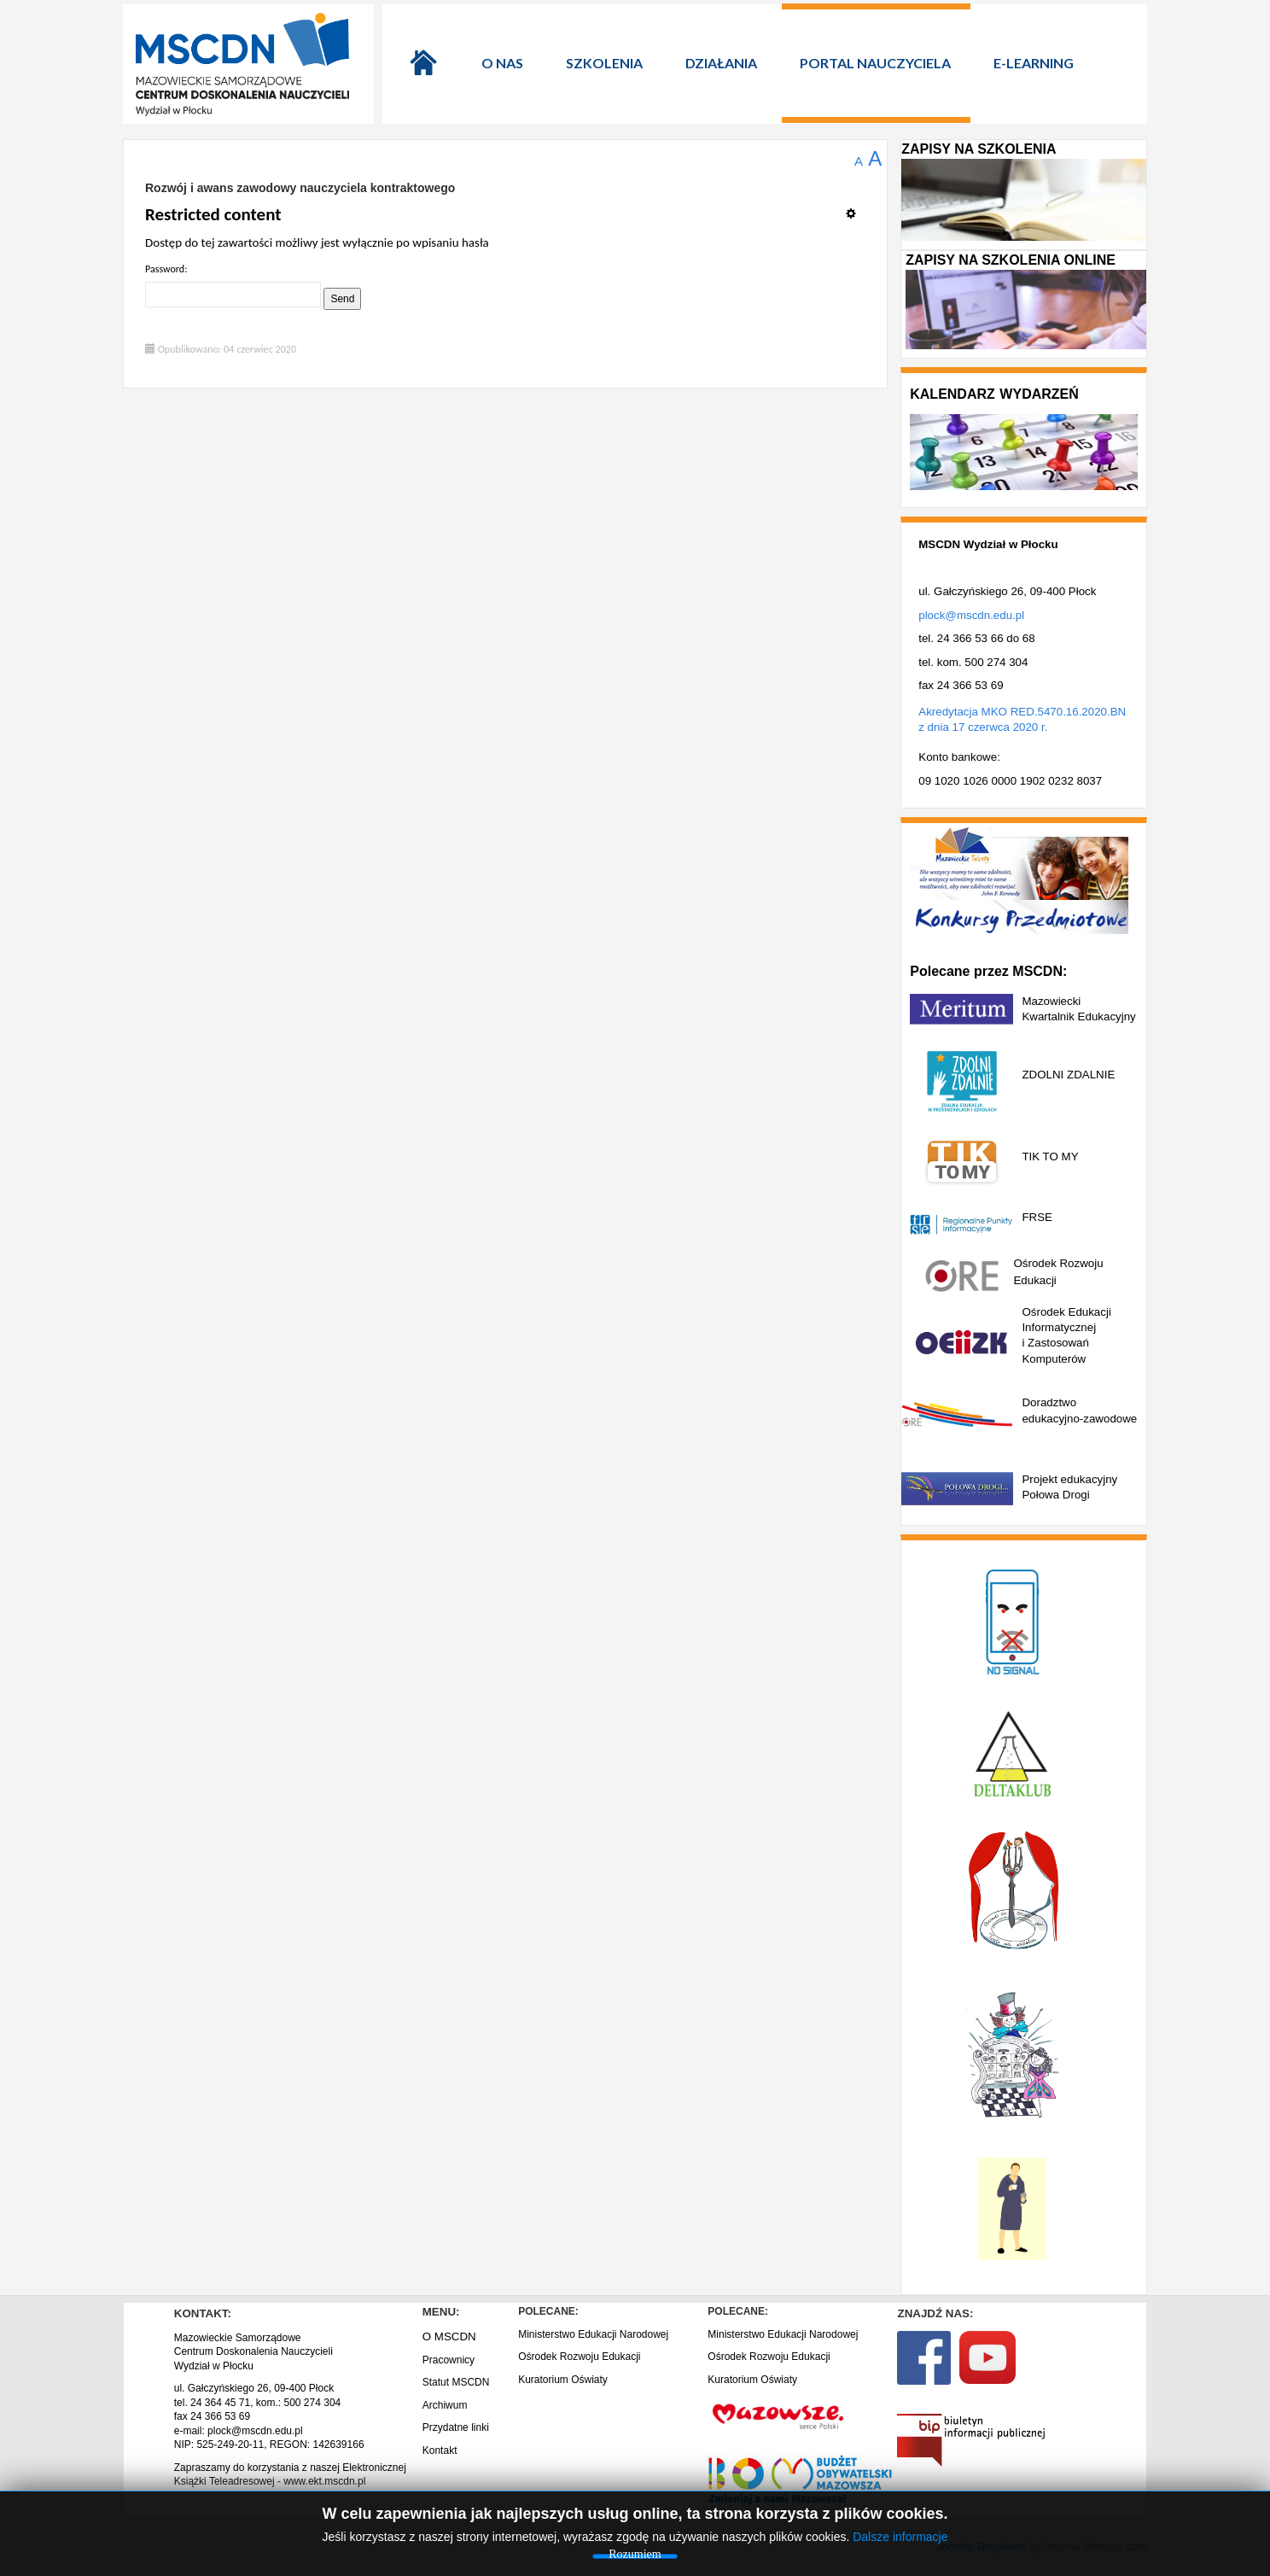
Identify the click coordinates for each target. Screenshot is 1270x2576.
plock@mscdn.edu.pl (971, 615)
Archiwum (445, 2405)
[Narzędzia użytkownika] (855, 206)
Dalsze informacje (900, 2537)
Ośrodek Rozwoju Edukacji (579, 2357)
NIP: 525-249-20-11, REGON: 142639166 (269, 2444)
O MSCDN (449, 2336)
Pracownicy (448, 2360)
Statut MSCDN (456, 2382)
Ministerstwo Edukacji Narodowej (593, 2334)
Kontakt (439, 2450)
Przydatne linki (455, 2427)
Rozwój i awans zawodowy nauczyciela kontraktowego (300, 188)
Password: (166, 269)
